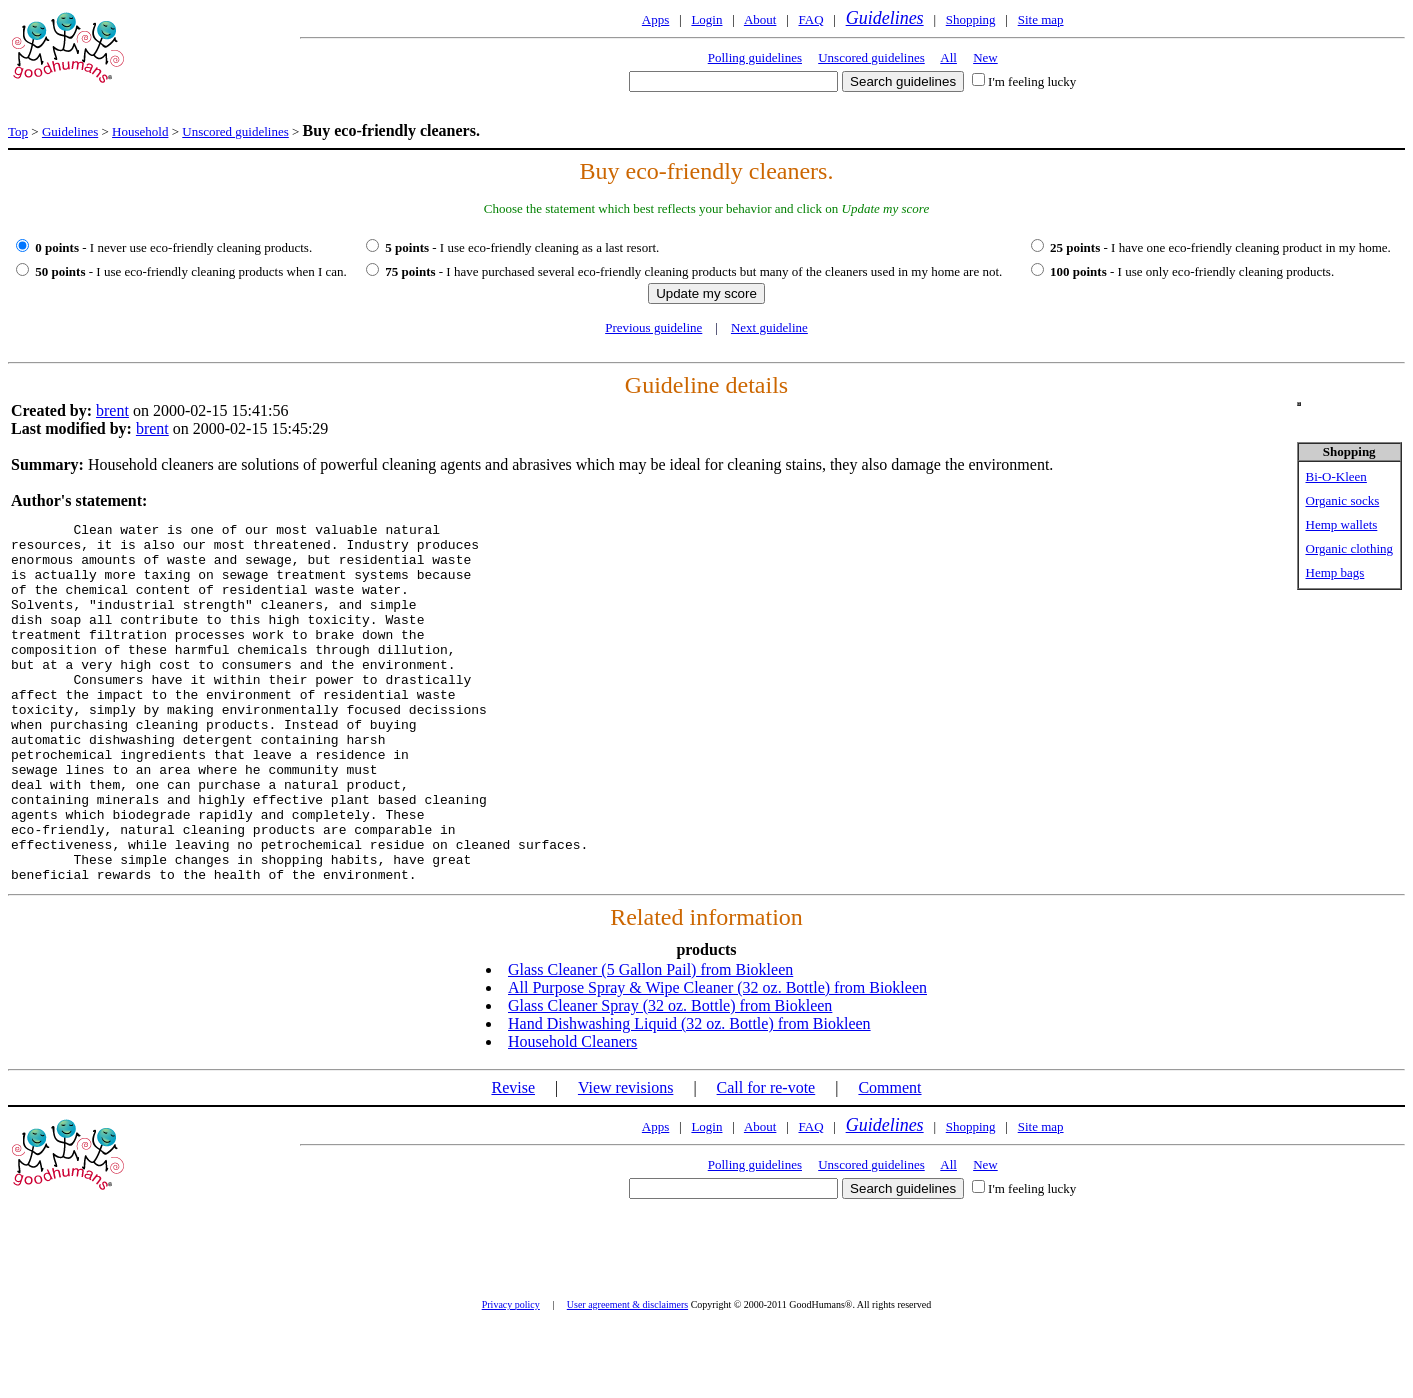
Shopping (971, 19)
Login (706, 19)
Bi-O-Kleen (1336, 476)
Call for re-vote (766, 1159)
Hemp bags (1335, 572)
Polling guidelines (755, 57)
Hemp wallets (1342, 524)
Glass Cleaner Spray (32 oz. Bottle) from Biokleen (670, 1077)
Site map (1041, 19)
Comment (889, 1159)
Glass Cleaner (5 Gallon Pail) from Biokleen (650, 1041)
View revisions (625, 1159)
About (760, 19)
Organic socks (1343, 500)
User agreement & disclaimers (627, 1376)
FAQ (810, 19)
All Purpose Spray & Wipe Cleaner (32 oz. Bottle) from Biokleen (717, 1059)
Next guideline (769, 327)
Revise (513, 1159)
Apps (655, 19)
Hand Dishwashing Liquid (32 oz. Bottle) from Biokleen (689, 1095)
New (985, 57)
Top (18, 131)
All (948, 57)
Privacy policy (511, 1376)
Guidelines (885, 18)
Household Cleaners (572, 1113)
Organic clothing (1350, 548)
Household (140, 131)
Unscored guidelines (871, 57)
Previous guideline (653, 327)
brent (112, 410)
